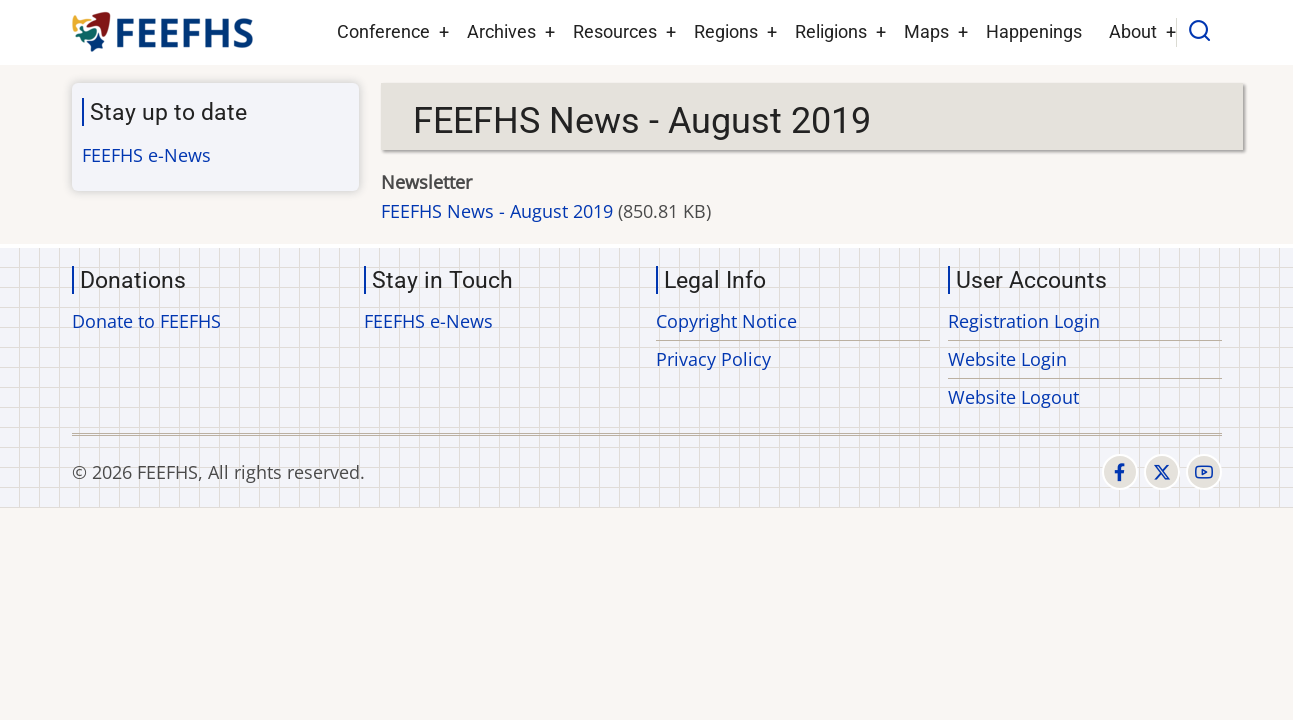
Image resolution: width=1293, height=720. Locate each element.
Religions (831, 31)
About (1133, 31)
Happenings (1034, 31)
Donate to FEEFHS (146, 321)
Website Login (1007, 359)
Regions (726, 31)
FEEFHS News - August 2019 (497, 211)
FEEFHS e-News (146, 155)
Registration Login (1024, 321)
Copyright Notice (726, 321)
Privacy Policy (713, 359)
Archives (501, 31)
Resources (615, 31)
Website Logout (1013, 397)
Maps (926, 31)
